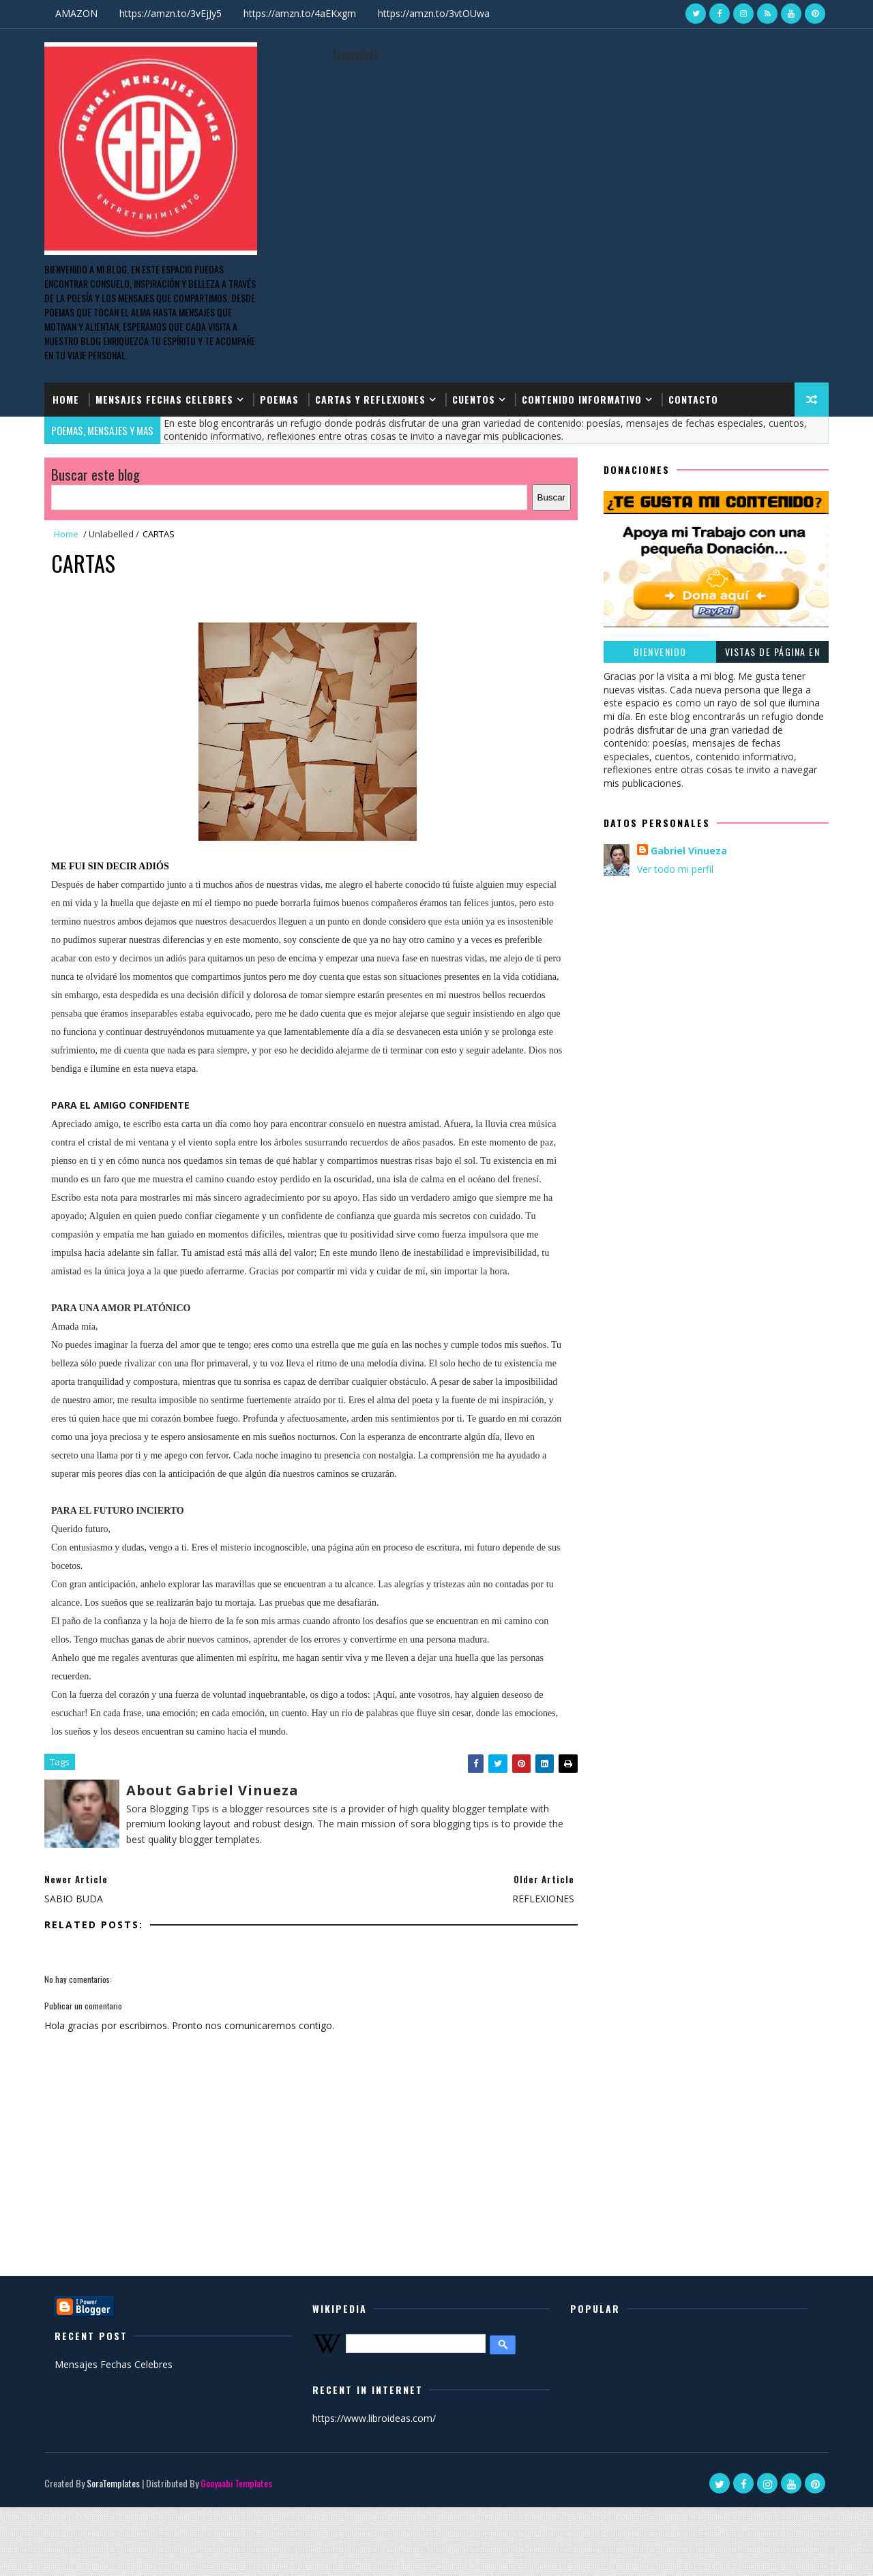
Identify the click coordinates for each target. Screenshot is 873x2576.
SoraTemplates (113, 2483)
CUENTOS (473, 399)
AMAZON (76, 13)
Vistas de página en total (772, 653)
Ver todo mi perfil (675, 869)
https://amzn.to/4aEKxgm (299, 13)
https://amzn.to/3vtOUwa (434, 13)
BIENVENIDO (660, 651)
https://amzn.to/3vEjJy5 (170, 13)
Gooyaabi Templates (236, 2483)
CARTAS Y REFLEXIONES (370, 399)
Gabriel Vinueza (689, 850)
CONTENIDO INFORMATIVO (582, 399)
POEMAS (279, 399)
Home (66, 399)
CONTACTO (693, 399)
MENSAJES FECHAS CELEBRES (164, 399)
